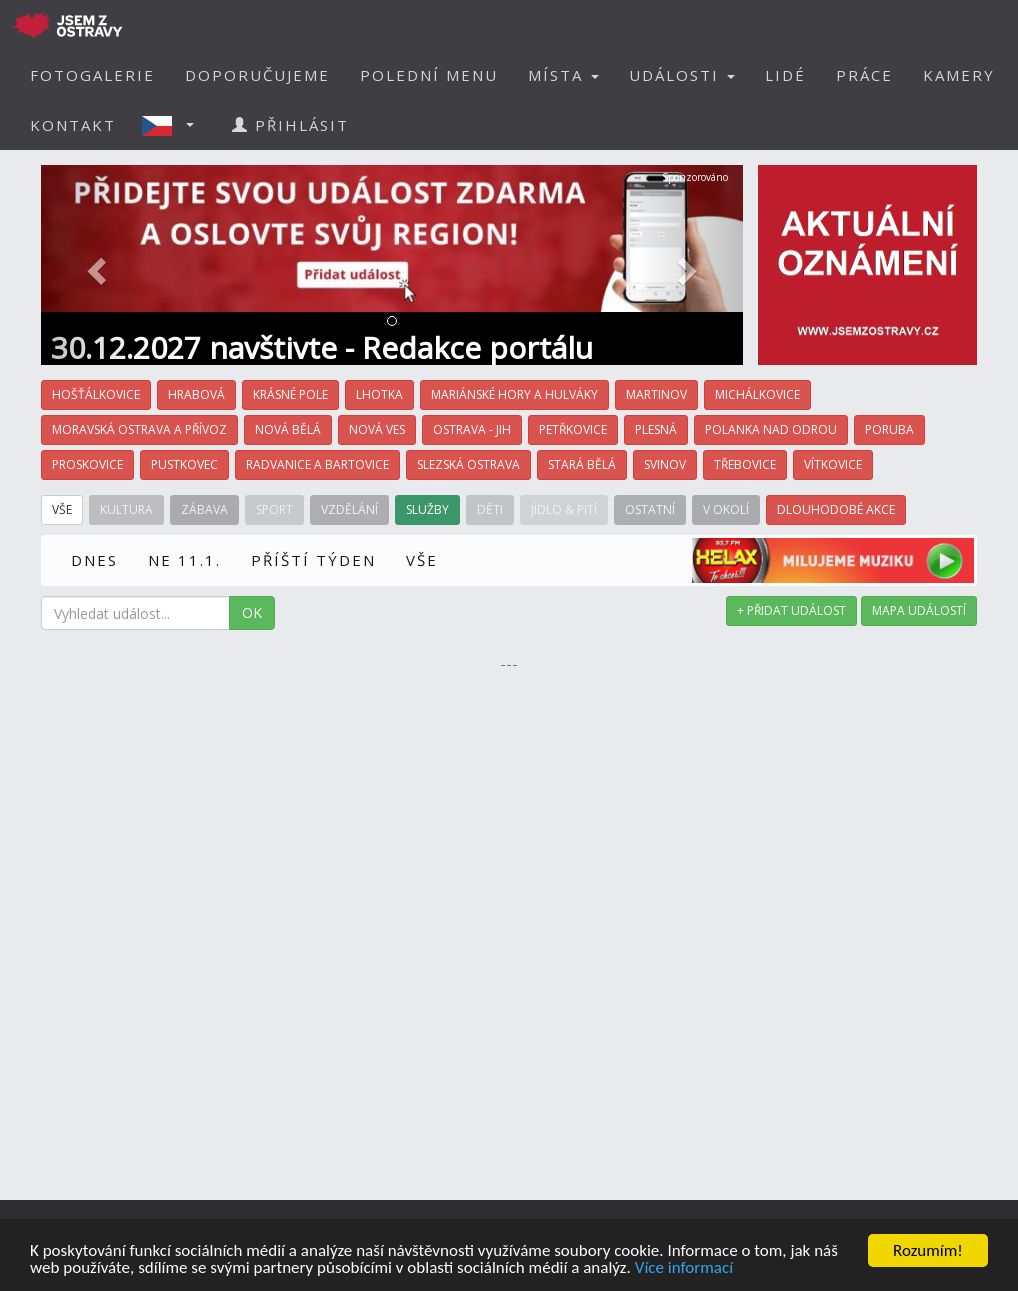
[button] (174, 125)
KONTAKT (73, 125)
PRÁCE (864, 75)
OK (252, 612)
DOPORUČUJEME (257, 75)
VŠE (422, 560)
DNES (94, 560)
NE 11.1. (184, 560)
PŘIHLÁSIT (290, 125)
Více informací (684, 1268)
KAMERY (959, 75)
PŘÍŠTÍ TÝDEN (313, 560)
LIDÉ (785, 75)
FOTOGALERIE (92, 75)
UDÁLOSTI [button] (682, 75)
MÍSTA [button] (563, 75)
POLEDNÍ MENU (429, 75)
